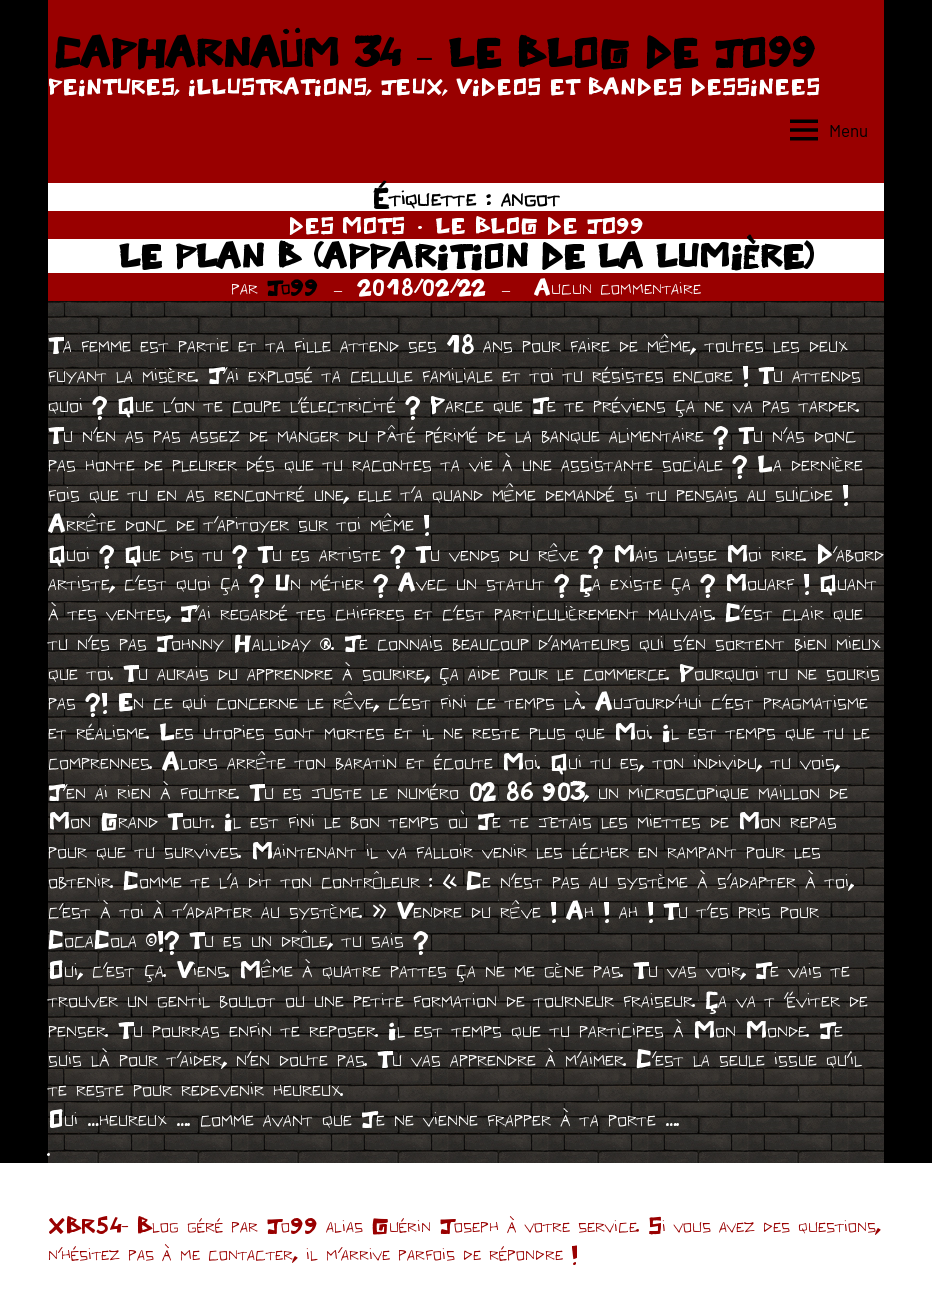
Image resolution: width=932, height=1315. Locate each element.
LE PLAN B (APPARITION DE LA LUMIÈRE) (466, 255)
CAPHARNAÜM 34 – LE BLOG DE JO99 (433, 52)
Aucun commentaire (617, 287)
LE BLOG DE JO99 (539, 225)
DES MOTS (346, 225)
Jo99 (292, 287)
